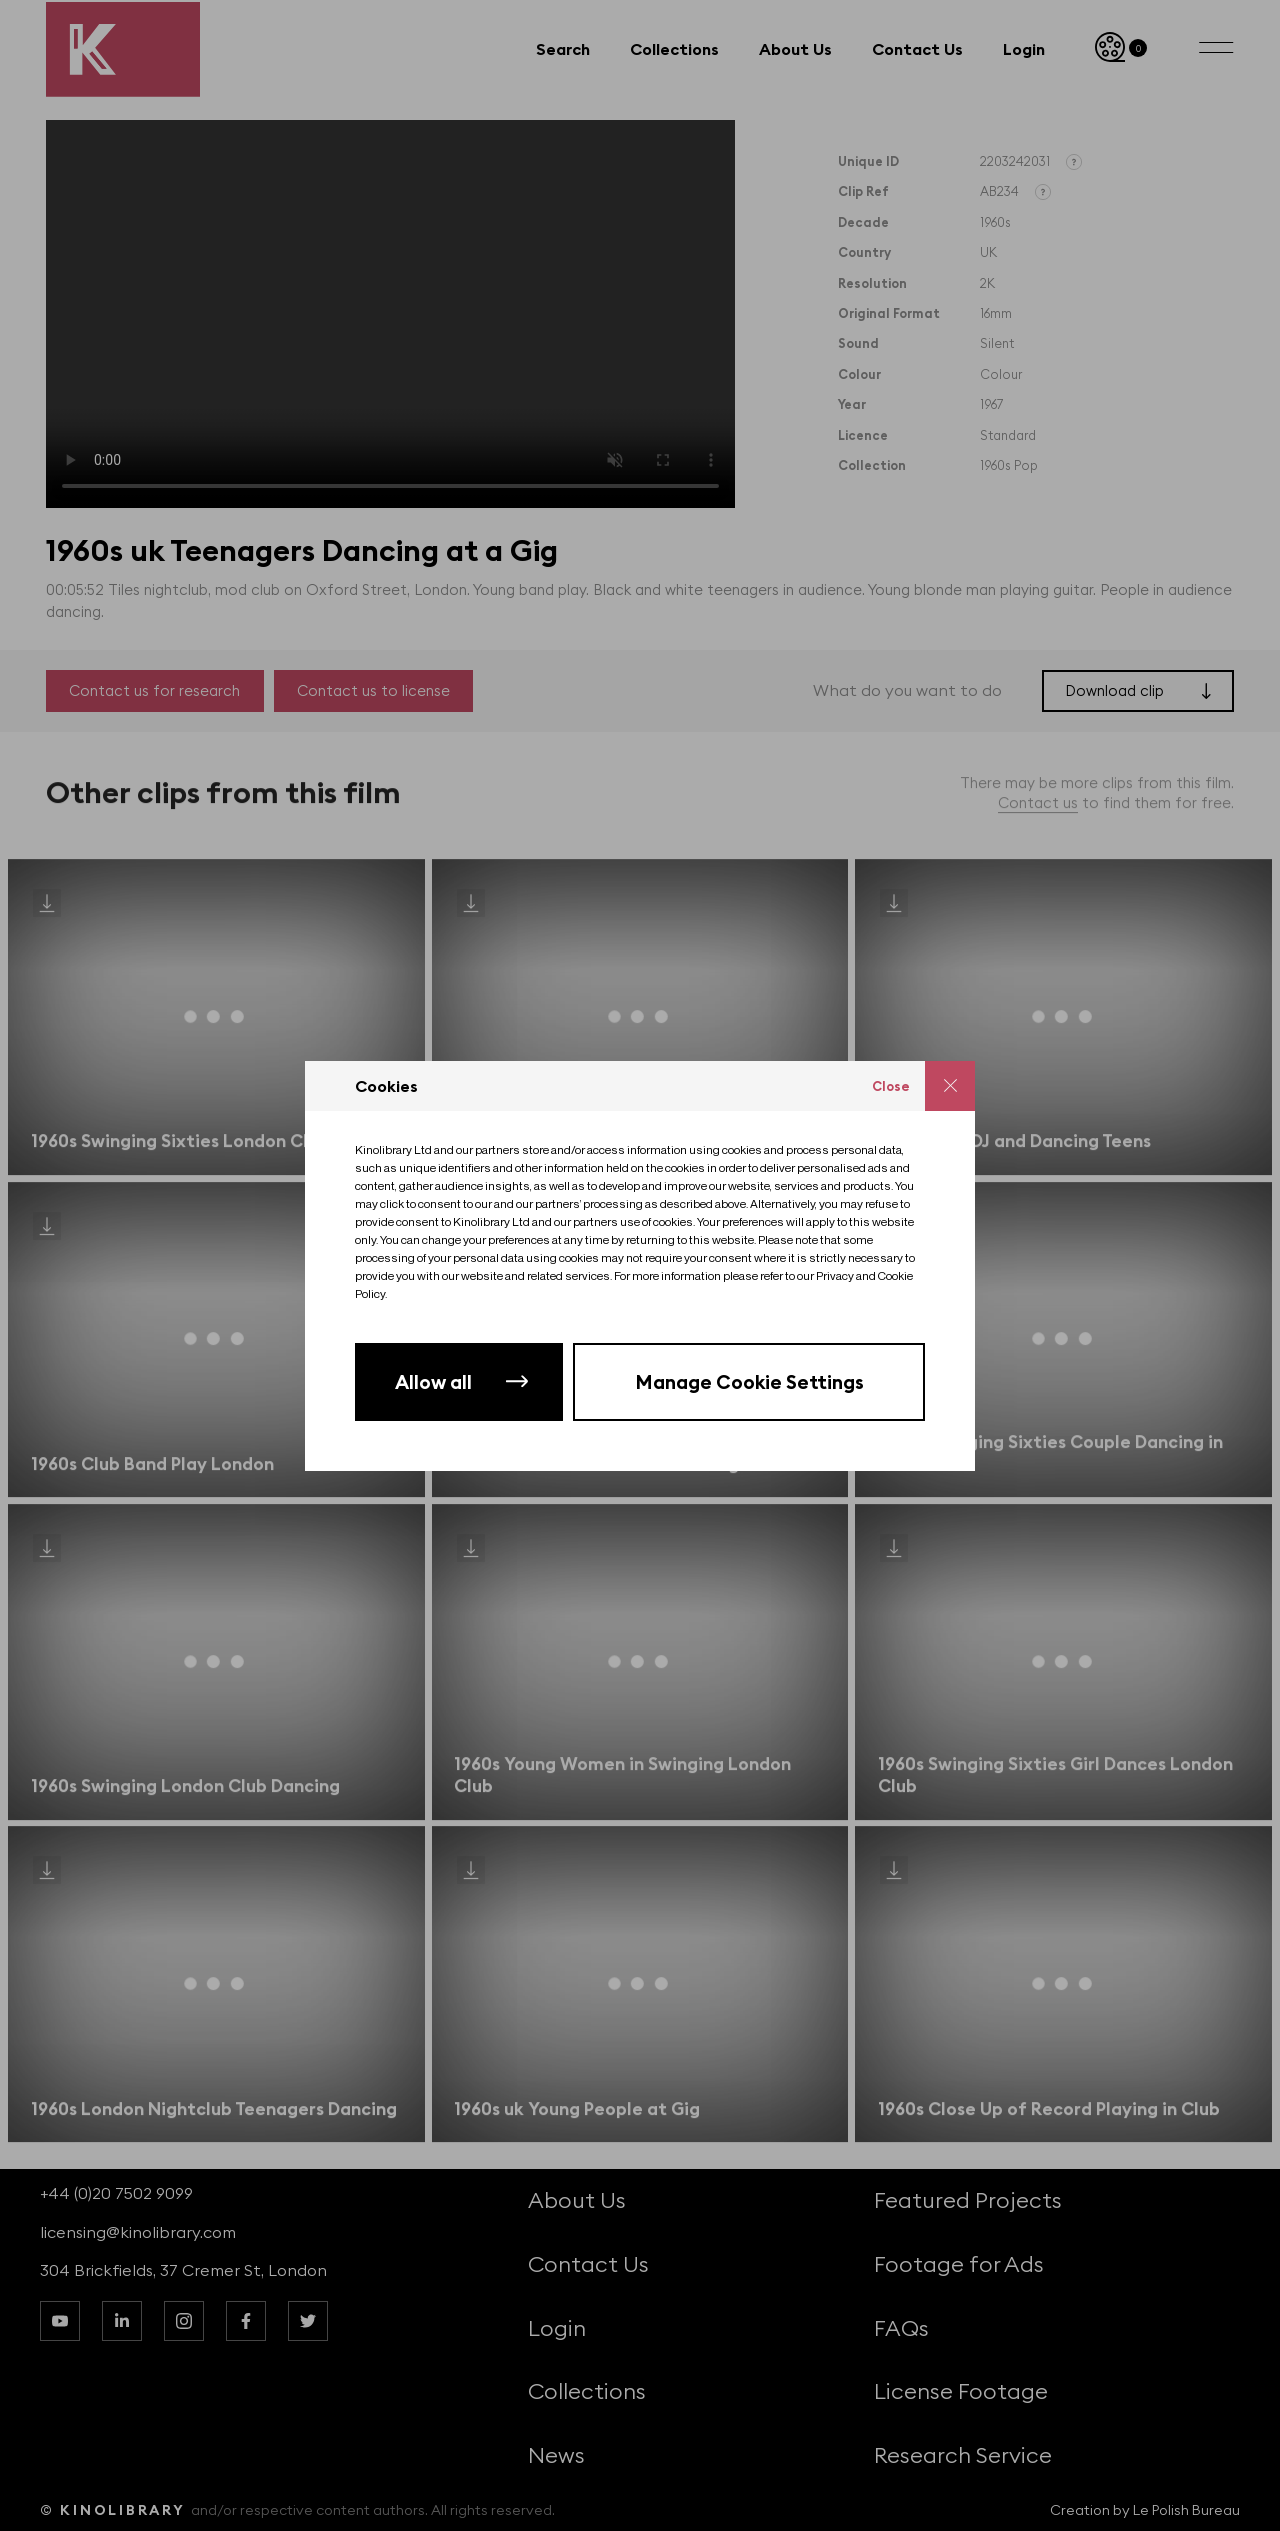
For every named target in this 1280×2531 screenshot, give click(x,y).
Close (891, 1086)
